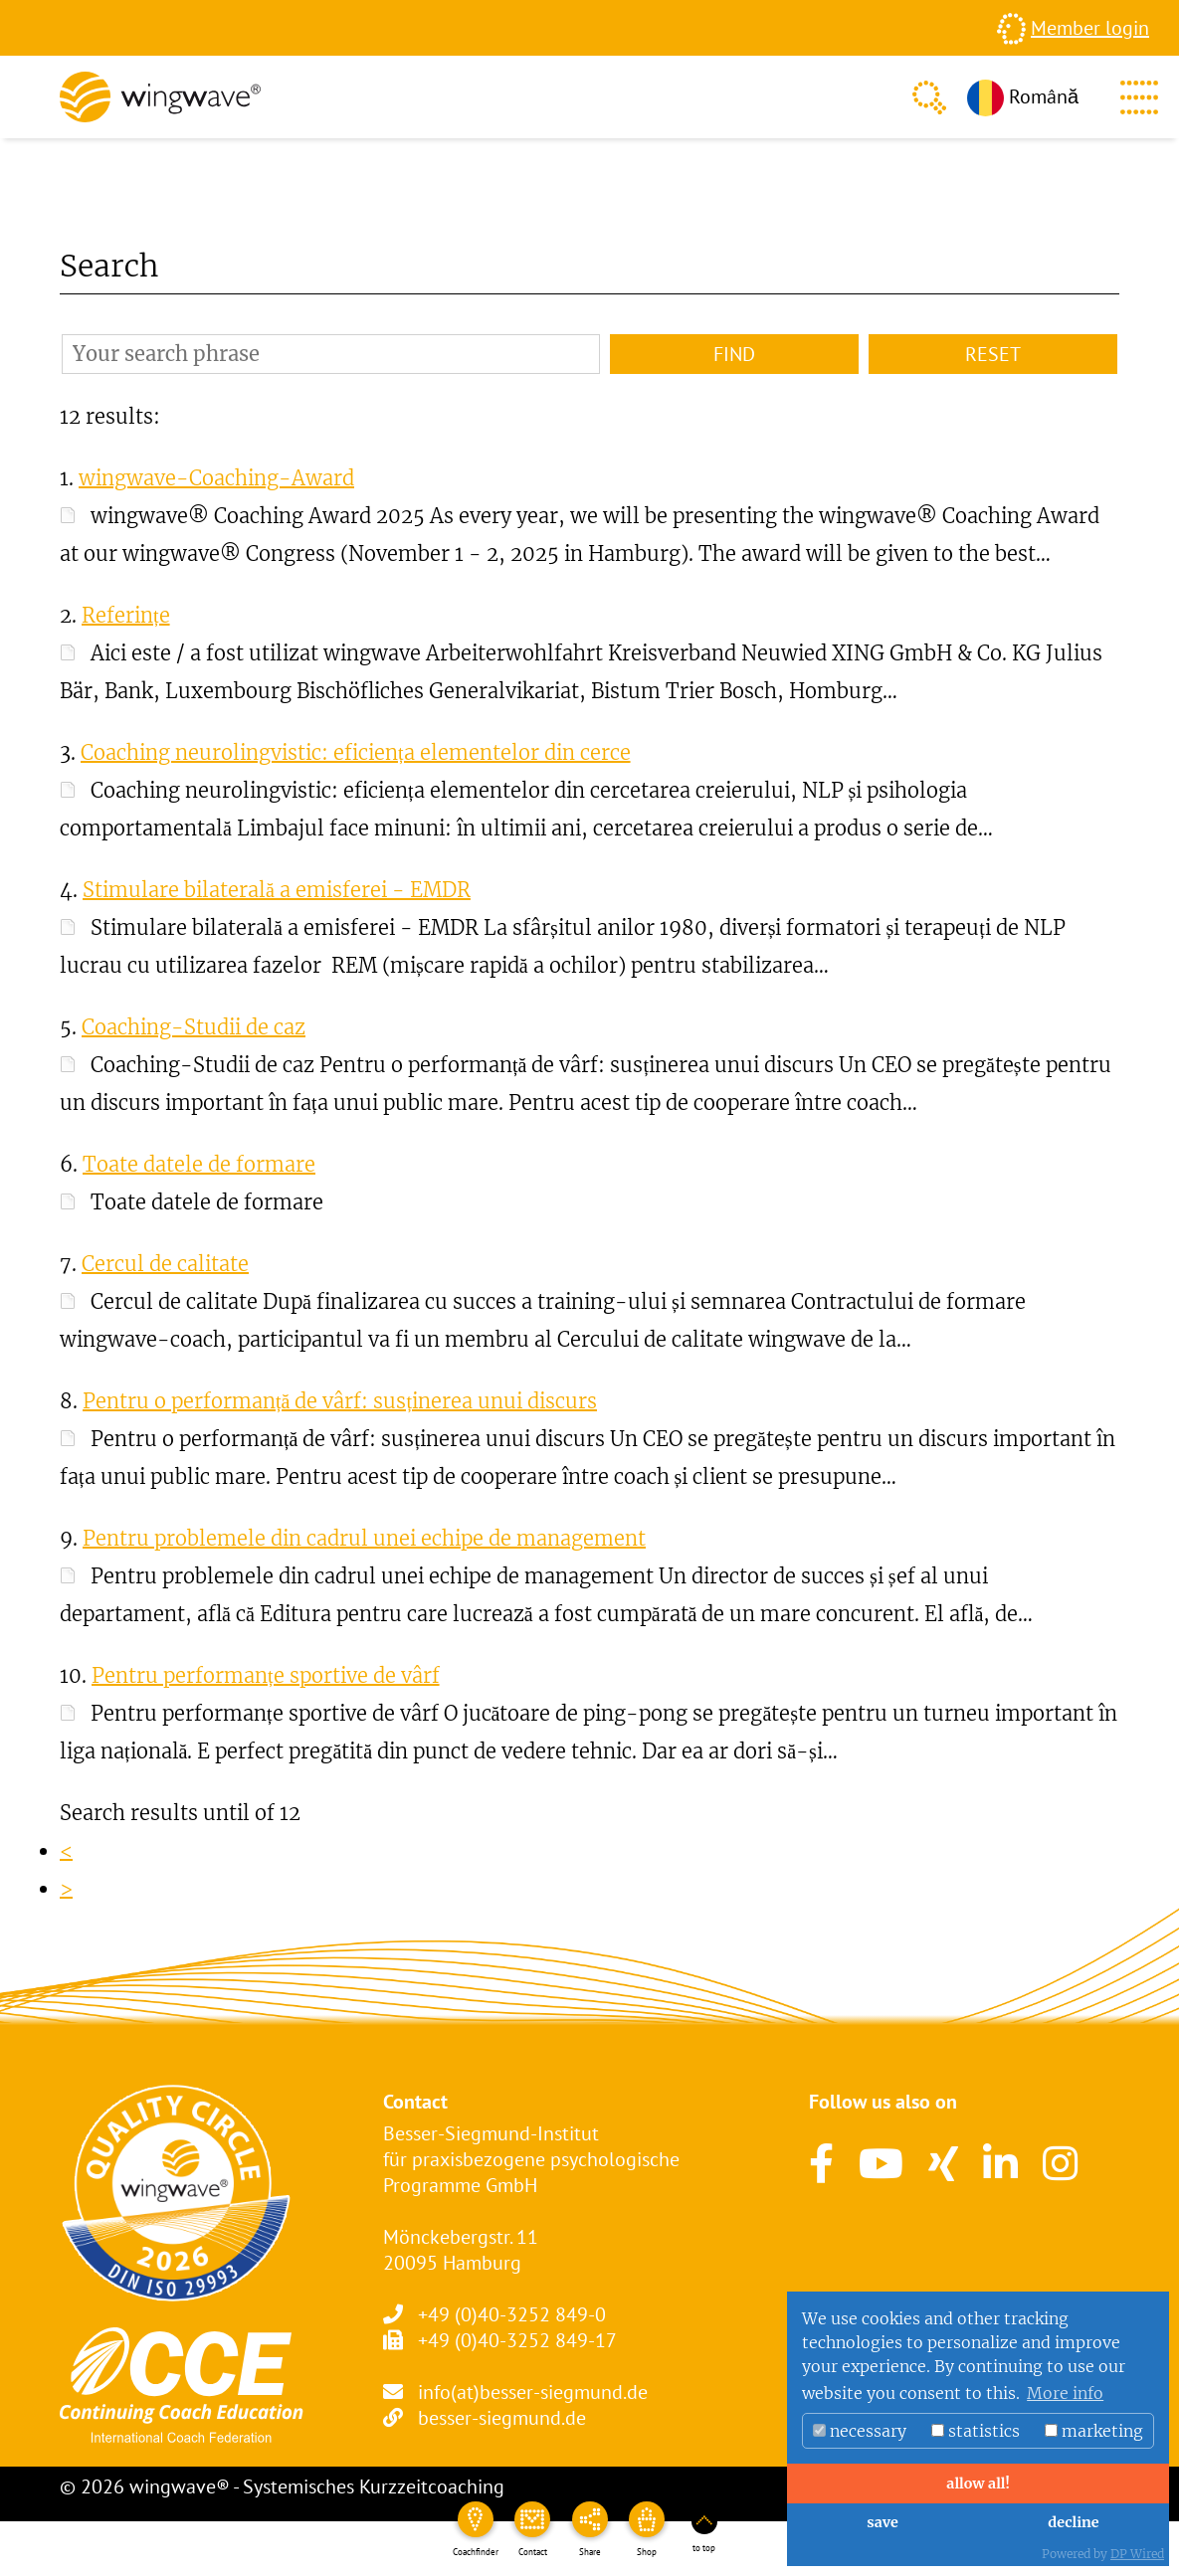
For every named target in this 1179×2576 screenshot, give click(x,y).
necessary (859, 2431)
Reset (993, 354)
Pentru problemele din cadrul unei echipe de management (364, 1538)
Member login (1090, 28)
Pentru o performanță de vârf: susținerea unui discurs (340, 1400)
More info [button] (1065, 2393)
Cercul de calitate (165, 1263)
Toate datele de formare (199, 1164)
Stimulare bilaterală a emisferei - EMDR (277, 889)
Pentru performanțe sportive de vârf (266, 1675)
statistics (975, 2431)
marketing (1094, 2431)
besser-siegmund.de (502, 2418)
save (882, 2522)
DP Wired (1137, 2553)
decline (1073, 2522)
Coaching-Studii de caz (193, 1026)
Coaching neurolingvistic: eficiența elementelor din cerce (356, 752)
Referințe (126, 615)
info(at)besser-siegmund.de (533, 2392)
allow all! (977, 2483)
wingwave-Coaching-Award (216, 477)
